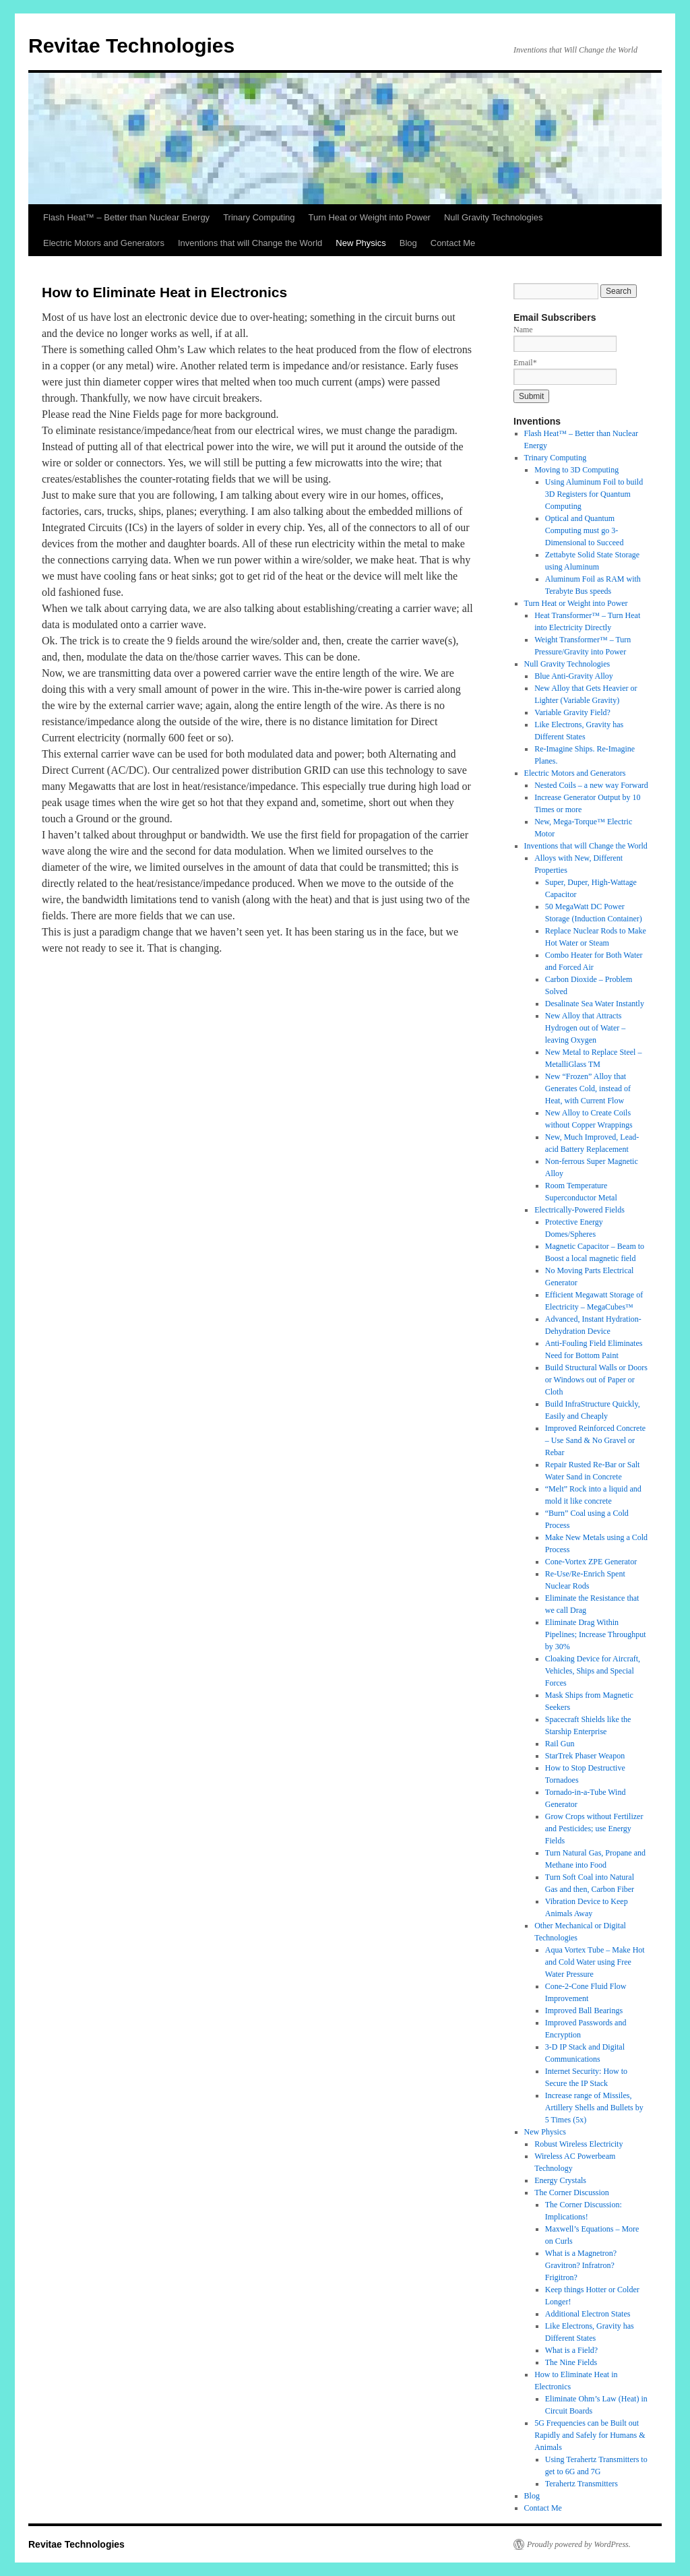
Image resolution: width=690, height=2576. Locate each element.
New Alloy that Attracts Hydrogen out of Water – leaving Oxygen (585, 1028)
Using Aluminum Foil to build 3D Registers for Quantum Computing (594, 494)
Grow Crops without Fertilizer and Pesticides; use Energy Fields (594, 1828)
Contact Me (453, 243)
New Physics (360, 243)
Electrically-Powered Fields (579, 1210)
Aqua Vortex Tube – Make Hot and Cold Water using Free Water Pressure (595, 1962)
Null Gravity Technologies (493, 217)
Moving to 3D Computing (576, 469)
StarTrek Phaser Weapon (585, 1755)
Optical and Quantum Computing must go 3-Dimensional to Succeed (584, 530)
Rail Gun (560, 1743)
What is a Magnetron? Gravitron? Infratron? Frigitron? (581, 2265)
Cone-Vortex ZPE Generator (591, 1561)
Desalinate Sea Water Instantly (594, 1003)
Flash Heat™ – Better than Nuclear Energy (126, 217)
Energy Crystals (560, 2180)
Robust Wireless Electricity (578, 2144)
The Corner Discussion (571, 2192)
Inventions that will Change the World (250, 243)
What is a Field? (571, 2350)
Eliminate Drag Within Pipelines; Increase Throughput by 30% (595, 1634)
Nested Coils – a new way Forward (591, 785)
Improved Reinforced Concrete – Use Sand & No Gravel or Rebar (595, 1440)
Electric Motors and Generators (103, 243)
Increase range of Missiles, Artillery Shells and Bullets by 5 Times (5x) (594, 2107)
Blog (408, 243)
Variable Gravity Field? (572, 712)
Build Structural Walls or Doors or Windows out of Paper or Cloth (596, 1380)
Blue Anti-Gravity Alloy (573, 676)
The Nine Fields (571, 2362)
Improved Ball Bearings (584, 2010)
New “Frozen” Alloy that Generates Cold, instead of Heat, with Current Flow (588, 1088)
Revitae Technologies (131, 45)
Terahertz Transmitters (581, 2483)
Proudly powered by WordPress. (579, 2544)
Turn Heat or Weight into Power (370, 217)
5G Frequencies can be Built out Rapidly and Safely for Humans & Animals (589, 2435)
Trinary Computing (258, 217)
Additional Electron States (588, 2314)
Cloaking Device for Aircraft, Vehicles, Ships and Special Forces (592, 1671)
